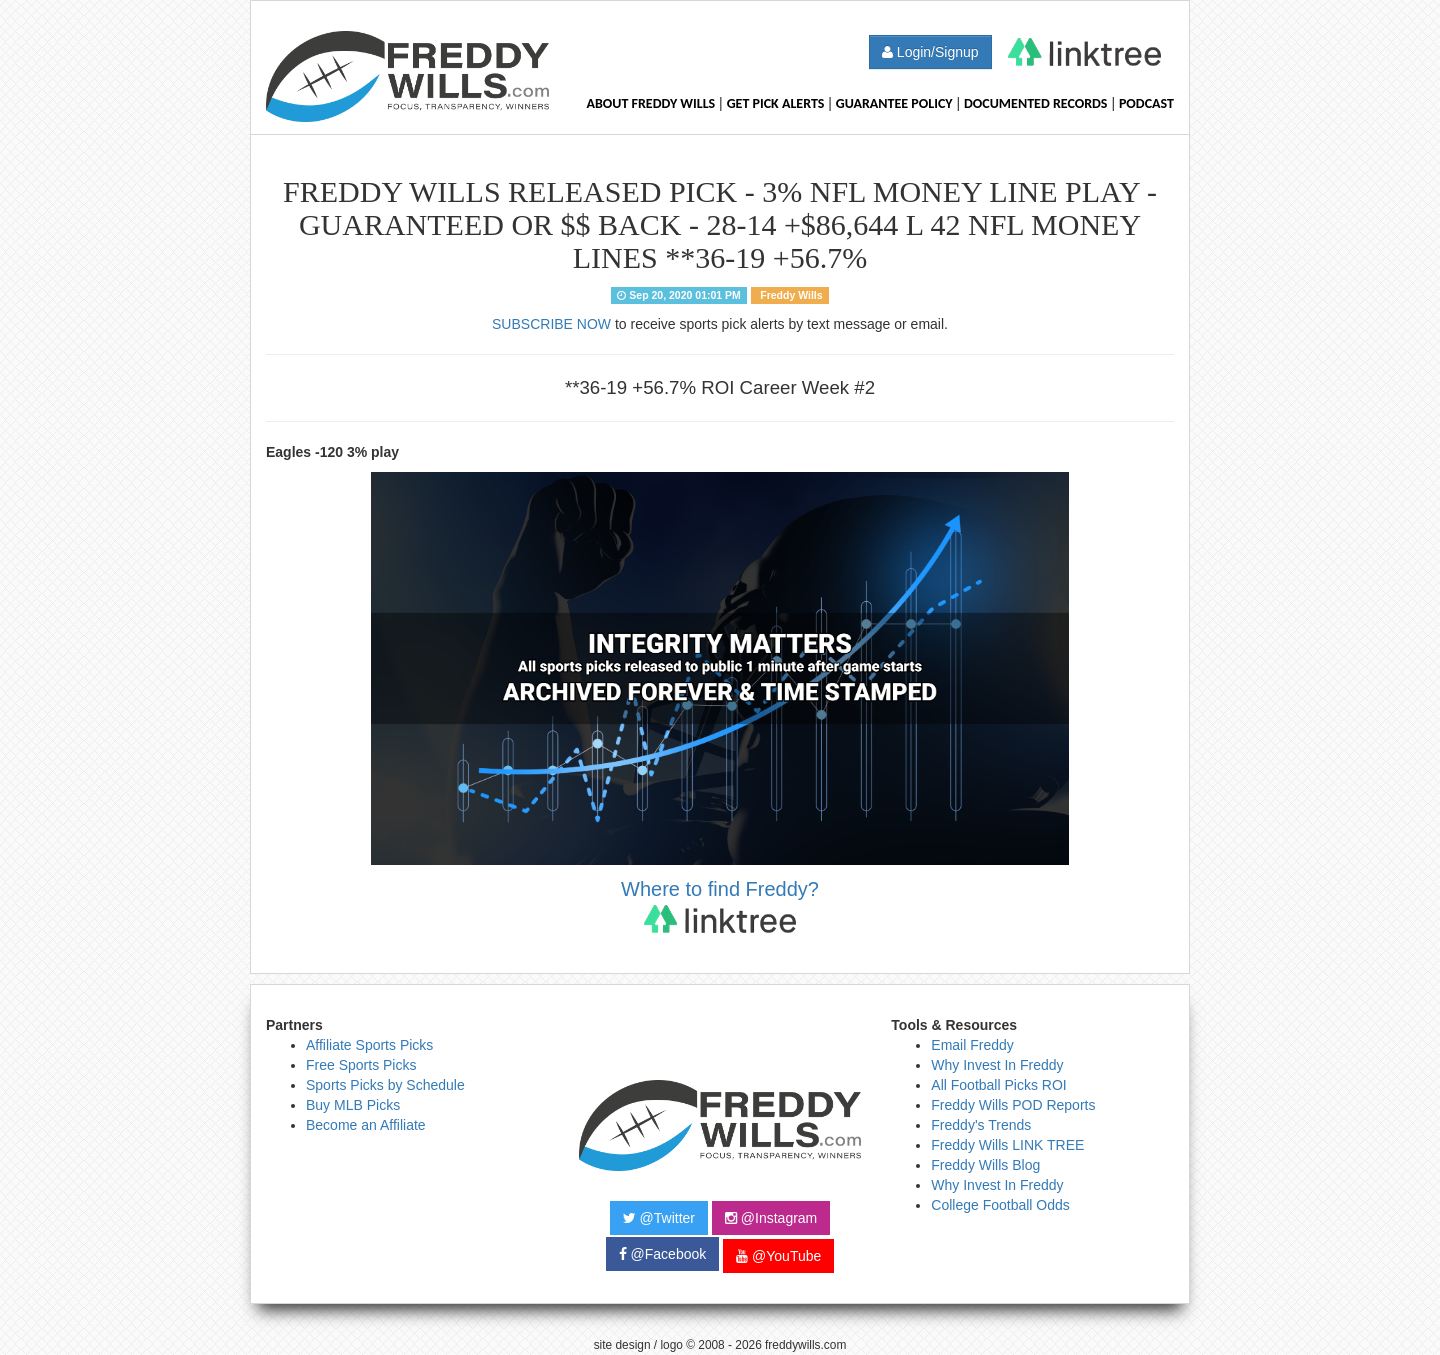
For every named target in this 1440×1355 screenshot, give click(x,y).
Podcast (1146, 103)
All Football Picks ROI (998, 1085)
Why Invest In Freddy (997, 1065)
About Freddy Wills (650, 103)
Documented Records (1036, 103)
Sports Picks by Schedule (385, 1085)
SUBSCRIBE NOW (551, 324)
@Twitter (659, 1218)
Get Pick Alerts (776, 103)
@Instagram (771, 1218)
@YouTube (778, 1256)
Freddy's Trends (981, 1125)
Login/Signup (930, 52)
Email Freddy (972, 1045)
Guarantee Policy (894, 103)
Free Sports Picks (361, 1065)
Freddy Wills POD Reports (1013, 1105)
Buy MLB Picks (353, 1105)
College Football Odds (1000, 1205)
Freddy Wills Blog (985, 1165)
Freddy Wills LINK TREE (1007, 1145)
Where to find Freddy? (720, 905)
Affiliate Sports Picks (369, 1045)
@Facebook (663, 1254)
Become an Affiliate (366, 1125)
